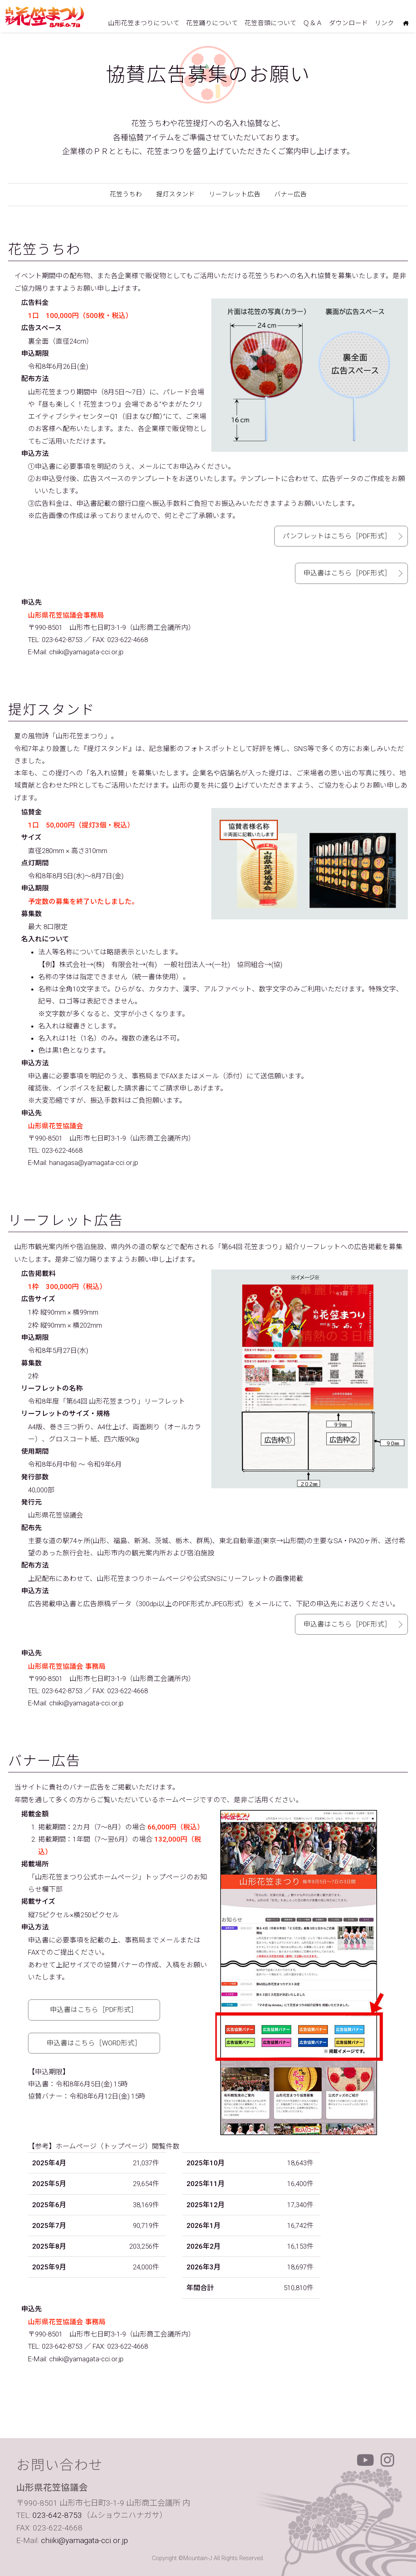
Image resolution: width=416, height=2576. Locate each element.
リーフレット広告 (234, 194)
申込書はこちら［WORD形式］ (94, 2043)
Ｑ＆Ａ (313, 23)
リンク (384, 23)
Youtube (365, 2460)
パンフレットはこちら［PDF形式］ (337, 536)
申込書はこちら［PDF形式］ (347, 573)
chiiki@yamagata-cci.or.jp (86, 652)
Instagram (387, 2460)
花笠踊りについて (212, 23)
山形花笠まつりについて (144, 23)
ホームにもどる (405, 24)
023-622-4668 (62, 1150)
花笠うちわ (126, 194)
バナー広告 (290, 194)
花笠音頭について (271, 23)
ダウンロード (348, 23)
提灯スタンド (175, 194)
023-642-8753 (62, 640)
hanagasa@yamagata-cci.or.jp (93, 1162)
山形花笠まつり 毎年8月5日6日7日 (44, 16)
